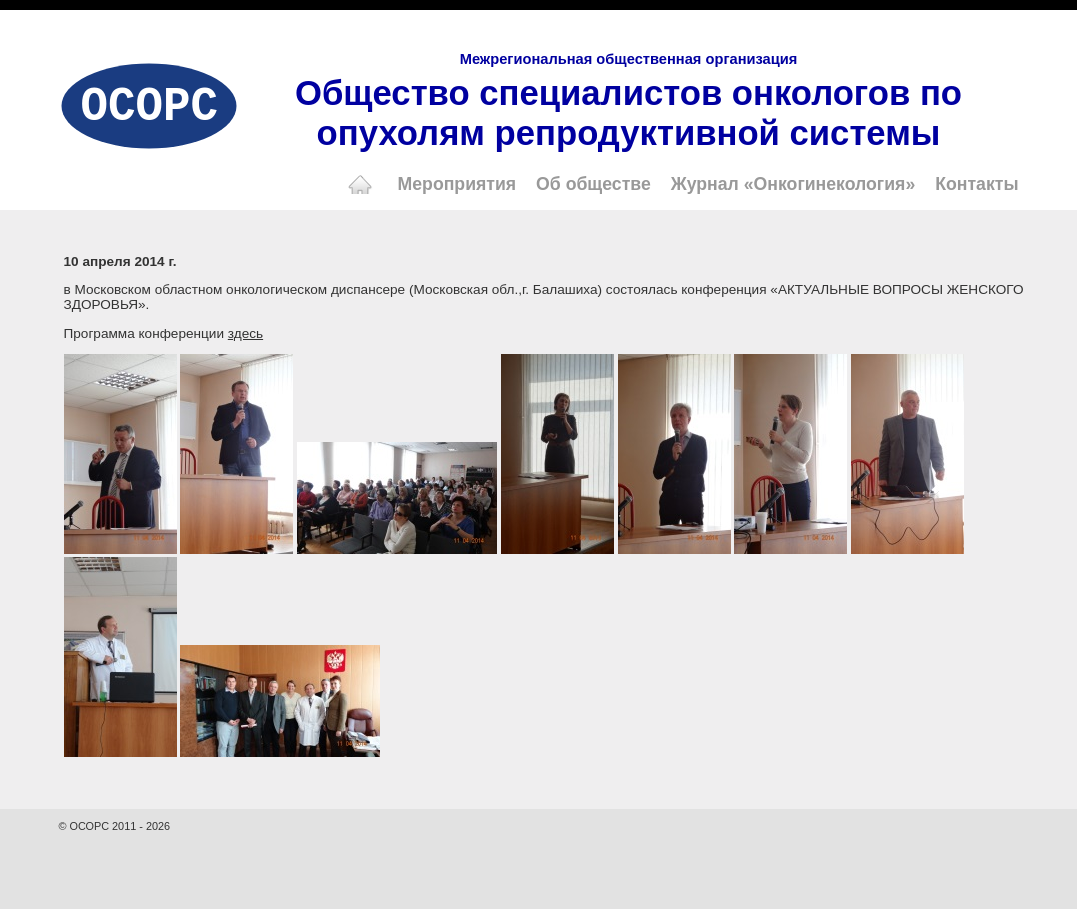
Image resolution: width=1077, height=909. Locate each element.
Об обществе (593, 184)
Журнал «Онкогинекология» (793, 184)
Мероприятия (457, 184)
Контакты (976, 184)
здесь (245, 333)
